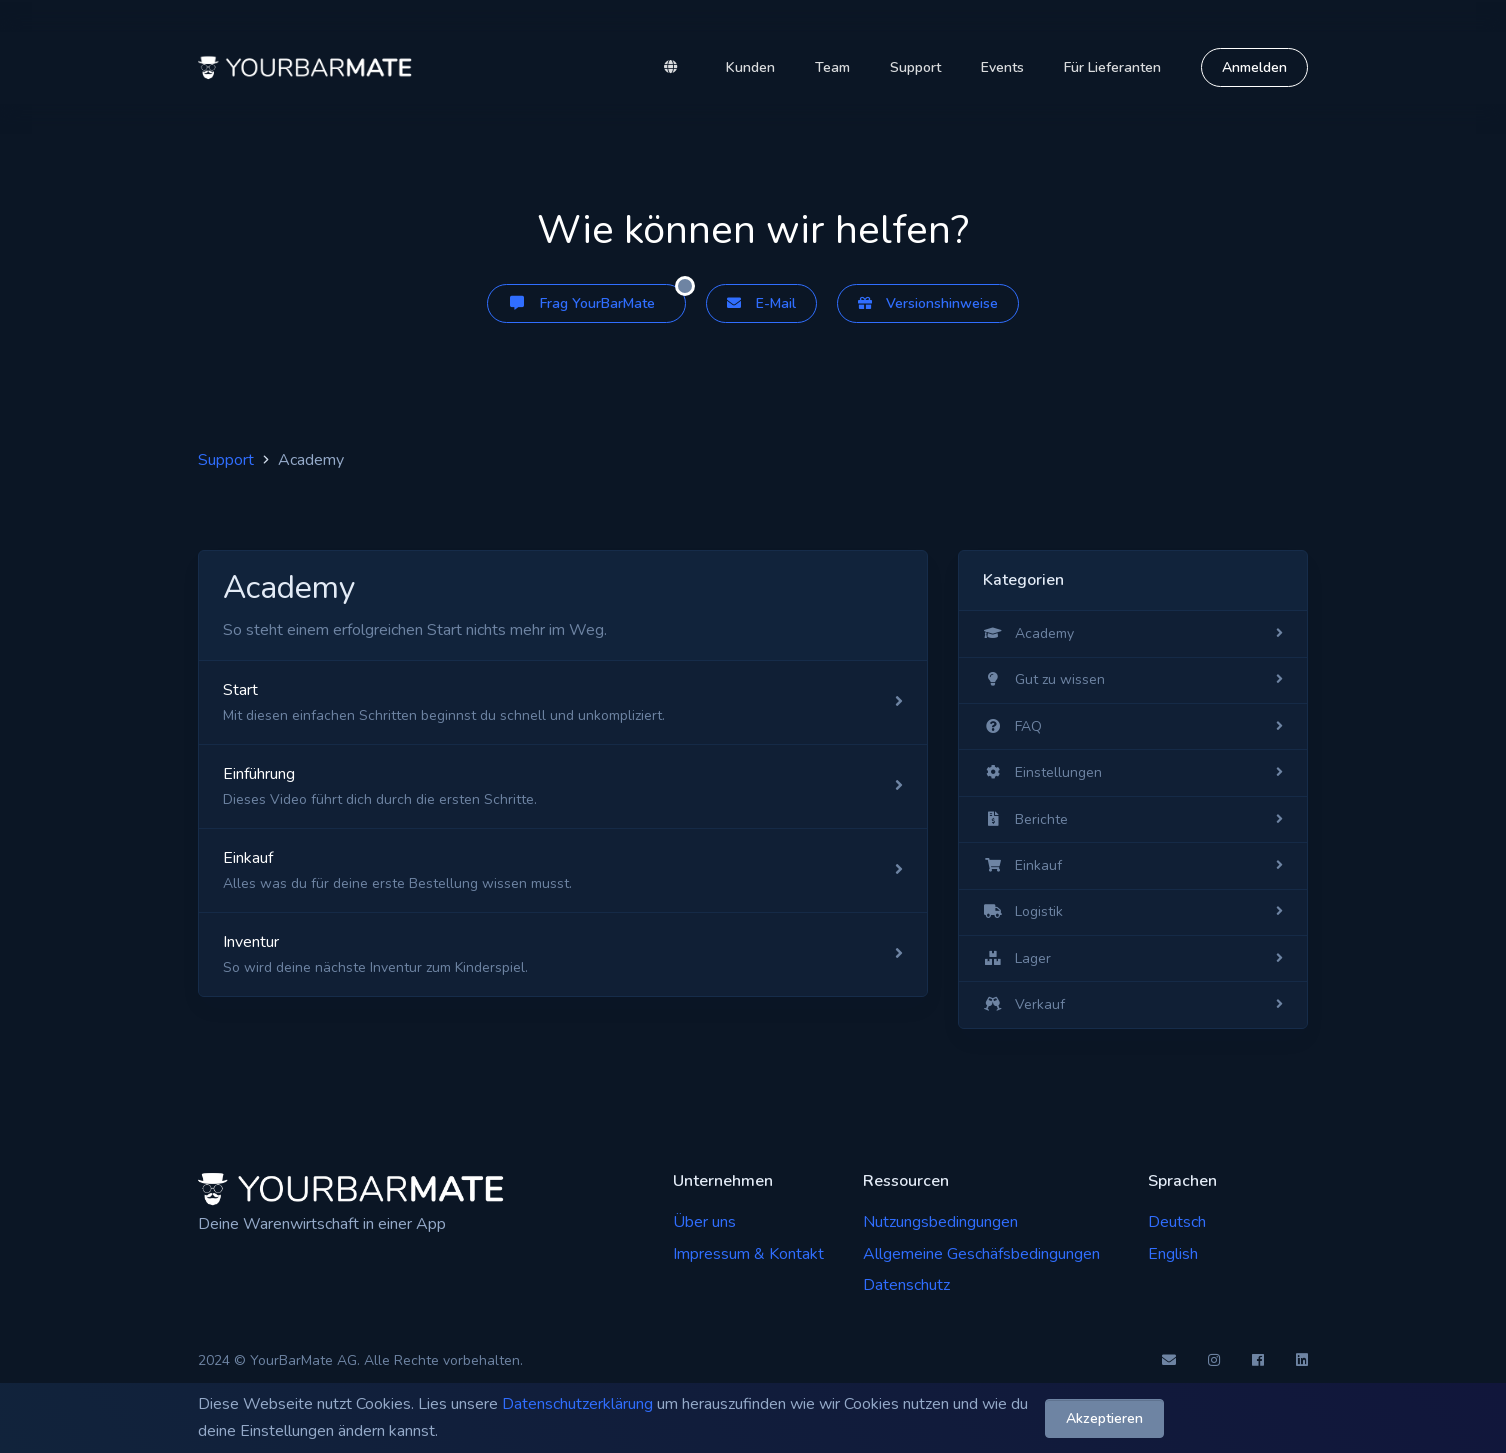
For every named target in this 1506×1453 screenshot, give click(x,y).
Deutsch (1177, 1222)
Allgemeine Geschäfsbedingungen (981, 1254)
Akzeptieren (1104, 1417)
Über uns (704, 1222)
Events (1002, 67)
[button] (675, 68)
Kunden (750, 67)
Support (915, 67)
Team (832, 67)
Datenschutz (906, 1285)
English (1173, 1254)
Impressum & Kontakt (748, 1254)
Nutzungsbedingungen (940, 1222)
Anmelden (1254, 67)
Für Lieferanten (1112, 67)
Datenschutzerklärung (577, 1404)
